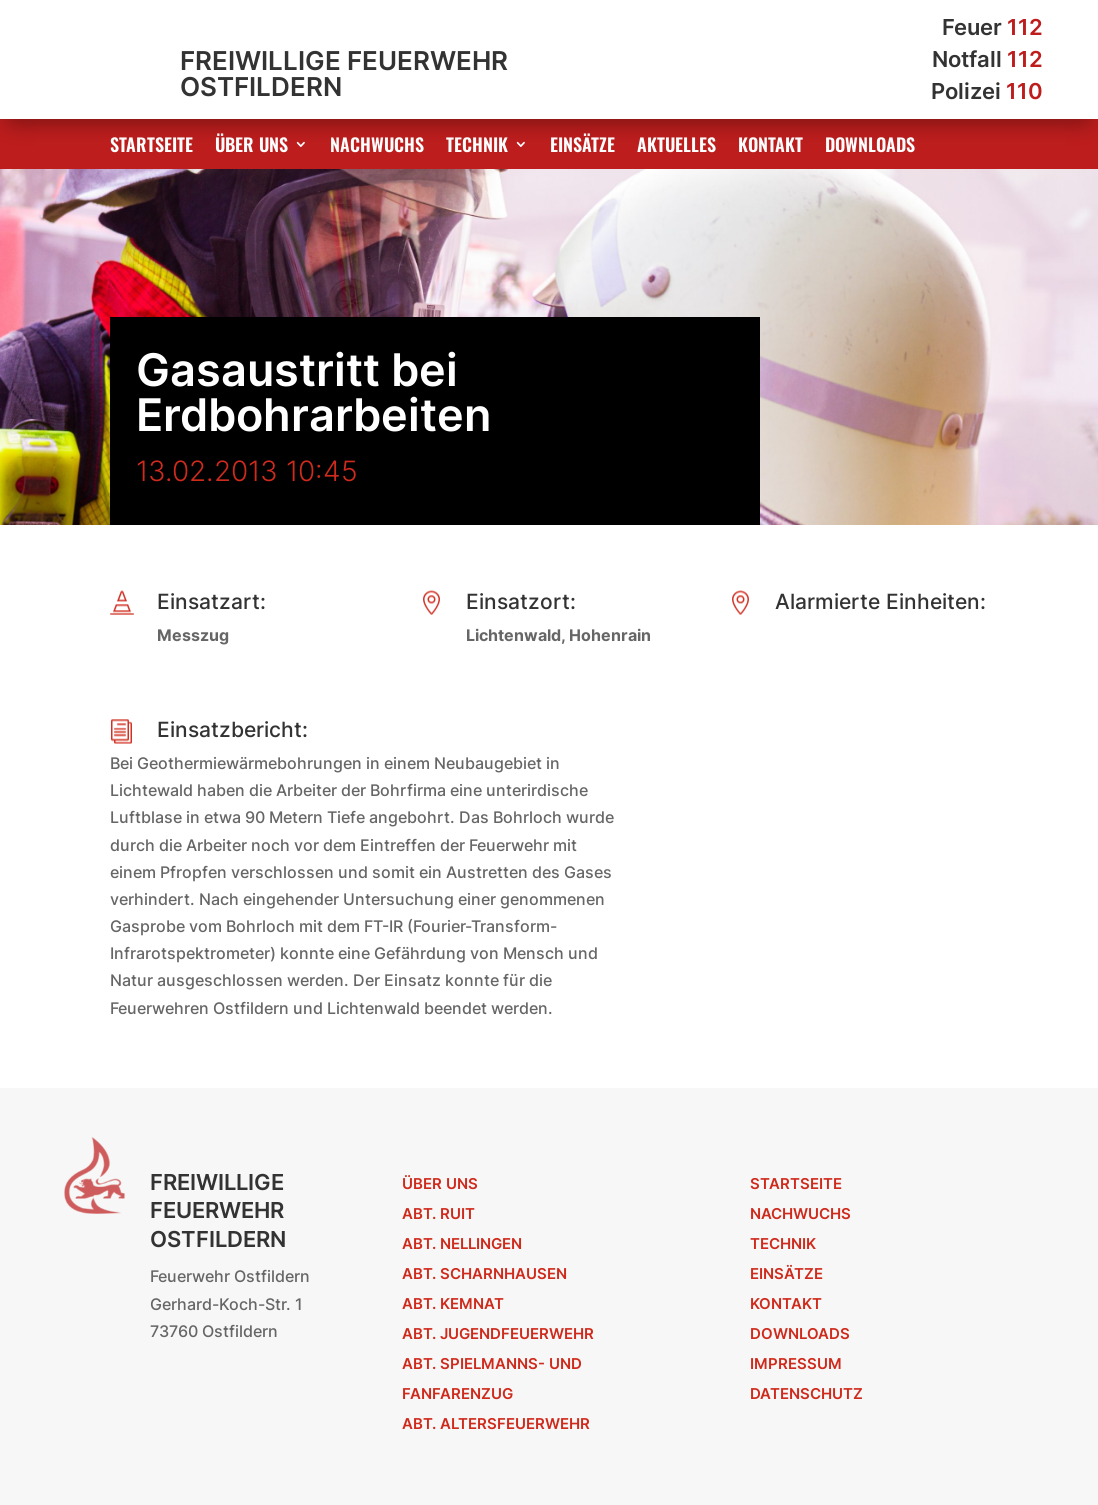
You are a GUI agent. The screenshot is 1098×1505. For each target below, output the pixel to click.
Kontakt (770, 147)
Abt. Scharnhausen (484, 1273)
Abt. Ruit (438, 1213)
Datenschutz (806, 1393)
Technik (477, 147)
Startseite (151, 147)
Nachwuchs (377, 147)
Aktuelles (676, 147)
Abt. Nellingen (462, 1243)
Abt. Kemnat (453, 1303)
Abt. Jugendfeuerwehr (498, 1333)
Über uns (251, 147)
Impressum (796, 1363)
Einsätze (582, 147)
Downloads (870, 147)
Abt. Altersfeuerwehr (496, 1423)
